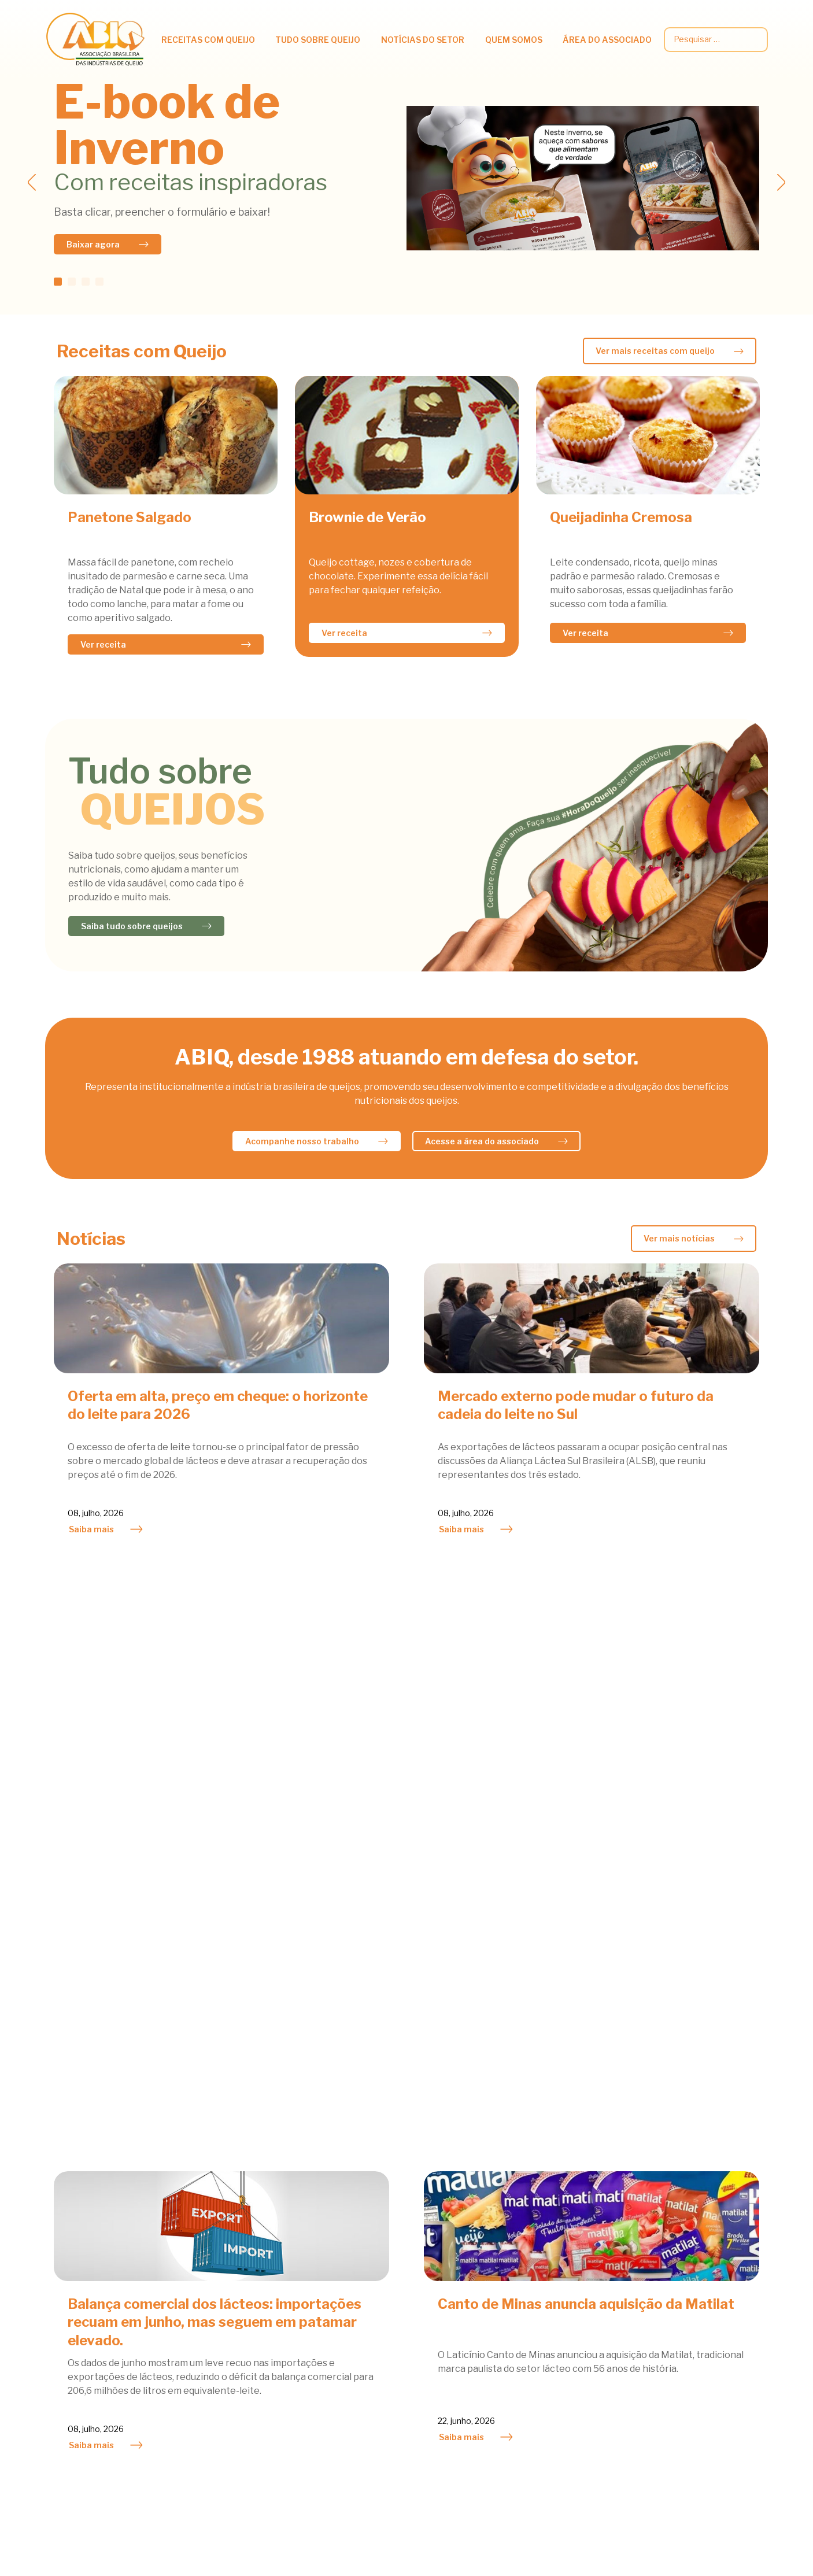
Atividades (388, 2239)
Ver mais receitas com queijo (655, 351)
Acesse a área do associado (482, 1141)
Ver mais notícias (679, 1238)
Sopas (58, 2336)
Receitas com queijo (208, 40)
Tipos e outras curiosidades (246, 2336)
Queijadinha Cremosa (621, 517)
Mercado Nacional (403, 2255)
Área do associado (607, 40)
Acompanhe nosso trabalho (302, 1141)
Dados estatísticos (691, 2273)
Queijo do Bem (545, 2287)
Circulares (673, 2257)
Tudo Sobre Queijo (317, 40)
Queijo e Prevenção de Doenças (253, 2303)
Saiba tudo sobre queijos (132, 926)
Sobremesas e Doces (89, 2319)
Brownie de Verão (367, 517)
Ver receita (103, 644)
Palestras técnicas (691, 2306)
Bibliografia (212, 2417)
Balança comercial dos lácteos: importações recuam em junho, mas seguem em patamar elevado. (214, 1752)
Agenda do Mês (547, 2239)
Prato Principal (76, 2287)
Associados (539, 2271)
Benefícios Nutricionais (237, 2255)
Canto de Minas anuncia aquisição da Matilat (586, 1734)
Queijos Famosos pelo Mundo (248, 2368)
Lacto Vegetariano (84, 2255)
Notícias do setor (422, 40)
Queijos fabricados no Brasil (246, 2352)
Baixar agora (93, 244)
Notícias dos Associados (416, 2271)
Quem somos (513, 40)
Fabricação (211, 2384)
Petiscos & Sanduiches (92, 2271)
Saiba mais (91, 1529)
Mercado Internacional (413, 2287)
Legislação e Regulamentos (710, 2289)
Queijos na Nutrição (229, 2239)
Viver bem (209, 2319)
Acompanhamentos (86, 2239)
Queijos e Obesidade (230, 2287)
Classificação (215, 2400)
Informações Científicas (238, 2271)
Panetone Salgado (129, 517)
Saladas (62, 2303)
